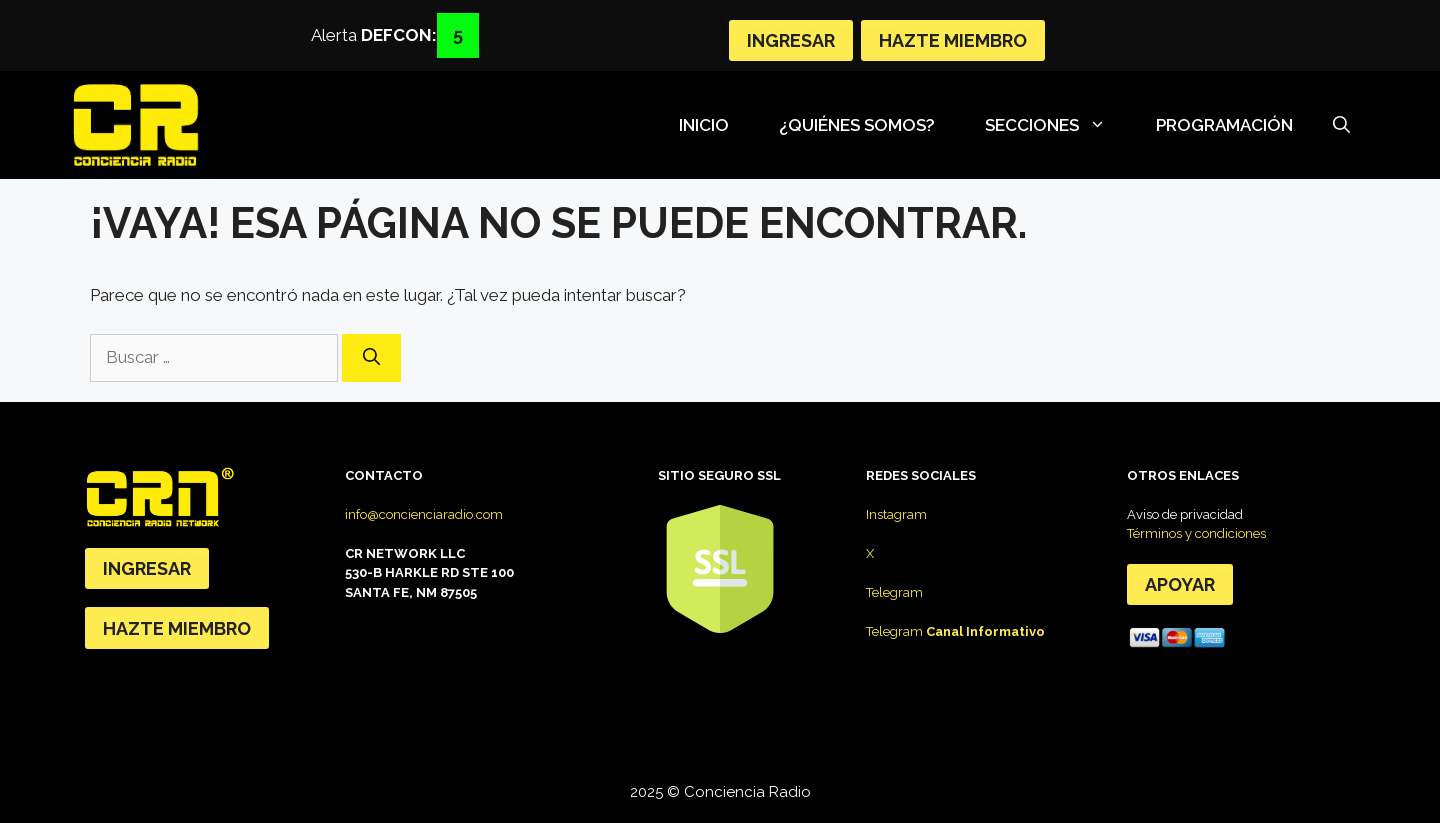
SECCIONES (1055, 125)
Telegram (894, 592)
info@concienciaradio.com (424, 514)
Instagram (896, 514)
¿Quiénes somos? (857, 125)
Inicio (704, 125)
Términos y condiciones (1196, 533)
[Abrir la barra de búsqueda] (1341, 125)
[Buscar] (371, 358)
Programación (1224, 125)
